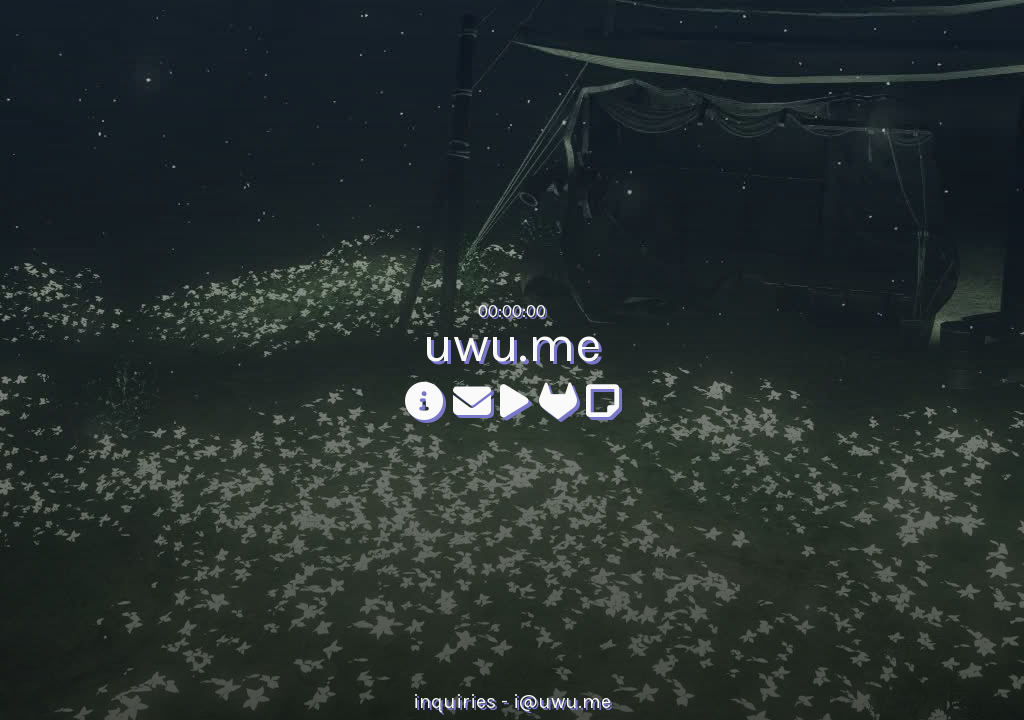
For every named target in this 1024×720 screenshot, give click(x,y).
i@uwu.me (562, 701)
